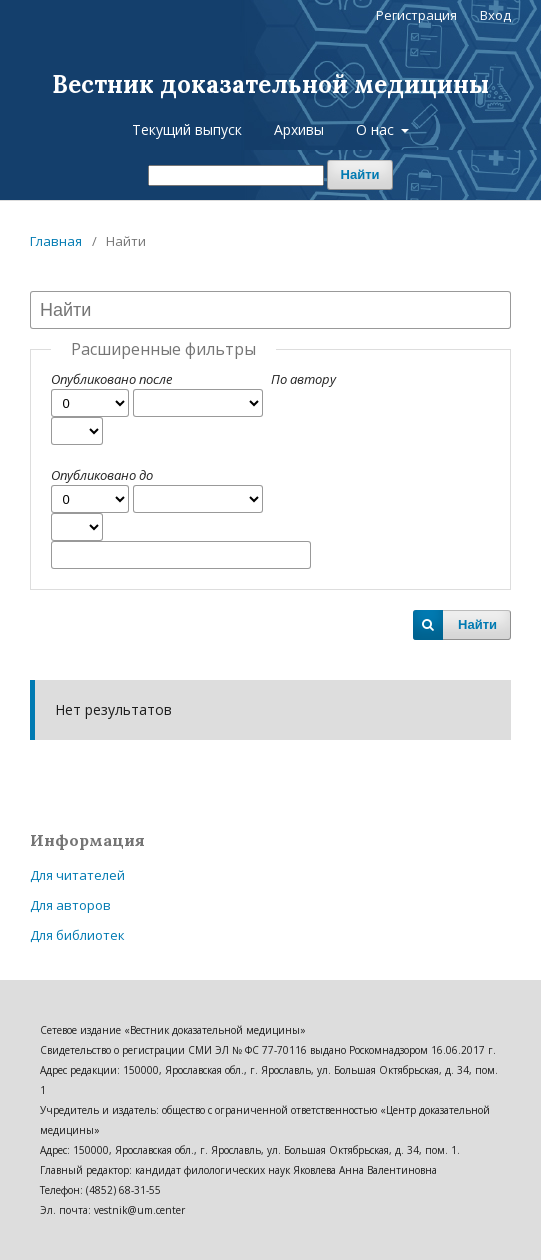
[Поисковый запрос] (236, 175)
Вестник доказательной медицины (270, 84)
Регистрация (416, 15)
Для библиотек (77, 935)
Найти (360, 174)
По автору (303, 379)
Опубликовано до (102, 475)
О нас (377, 129)
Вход (495, 15)
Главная (56, 241)
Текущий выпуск (187, 129)
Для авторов (70, 905)
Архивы (299, 129)
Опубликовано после (111, 379)
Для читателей (77, 875)
